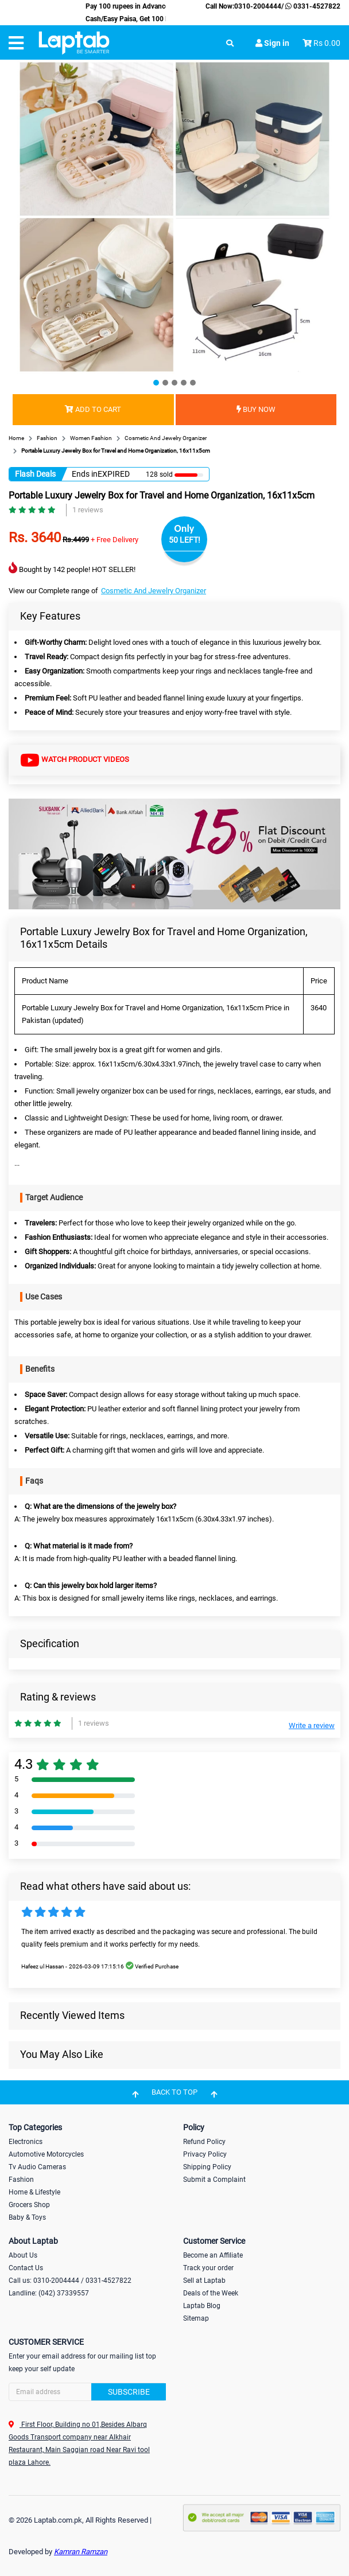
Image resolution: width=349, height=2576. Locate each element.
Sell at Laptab (204, 2281)
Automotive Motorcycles (46, 2154)
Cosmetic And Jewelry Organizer (153, 590)
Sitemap (196, 2318)
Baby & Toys (27, 2217)
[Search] (87, 2392)
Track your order (208, 2268)
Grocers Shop (29, 2205)
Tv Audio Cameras (37, 2167)
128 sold (159, 474)
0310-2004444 (257, 6)
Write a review (312, 1725)
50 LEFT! (184, 539)
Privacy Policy (205, 2154)
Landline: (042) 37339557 (49, 2293)
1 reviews (87, 509)
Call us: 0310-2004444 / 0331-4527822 (70, 2281)
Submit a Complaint (214, 2180)
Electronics (25, 2142)
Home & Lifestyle (34, 2192)
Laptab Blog (201, 2306)
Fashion (21, 2180)
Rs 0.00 (326, 43)
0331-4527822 (312, 6)
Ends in (85, 473)
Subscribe (129, 2391)
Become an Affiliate (213, 2255)
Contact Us (26, 2268)
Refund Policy (204, 2142)
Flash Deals (35, 473)
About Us (23, 2255)
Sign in (272, 43)
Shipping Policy (207, 2167)
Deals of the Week (210, 2293)
